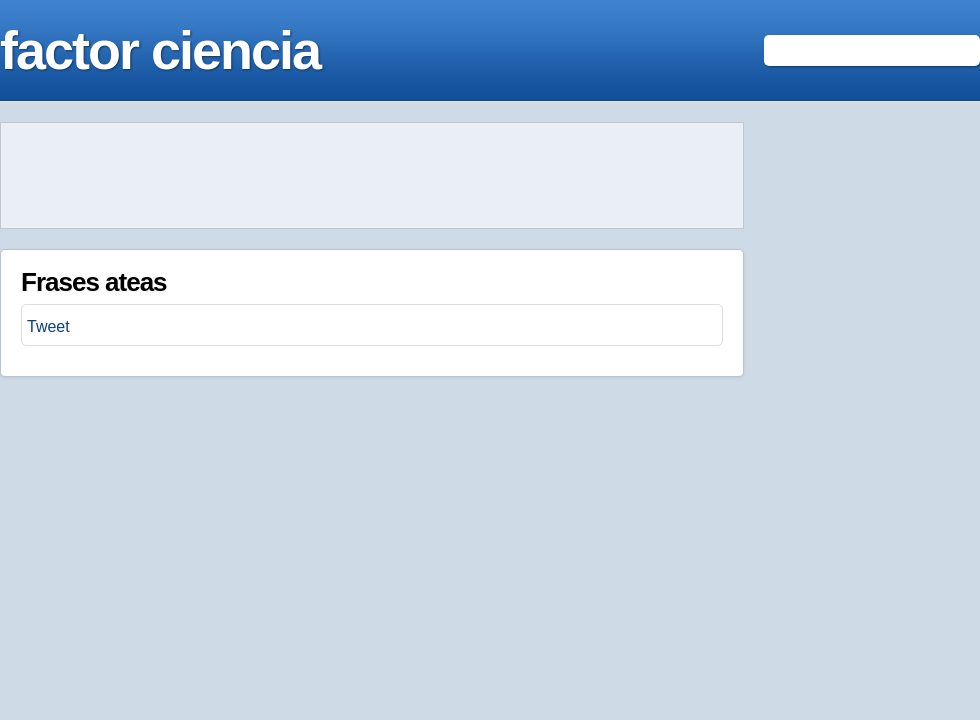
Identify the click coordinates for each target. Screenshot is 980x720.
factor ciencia (160, 50)
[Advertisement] (372, 176)
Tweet (48, 326)
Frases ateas (94, 282)
